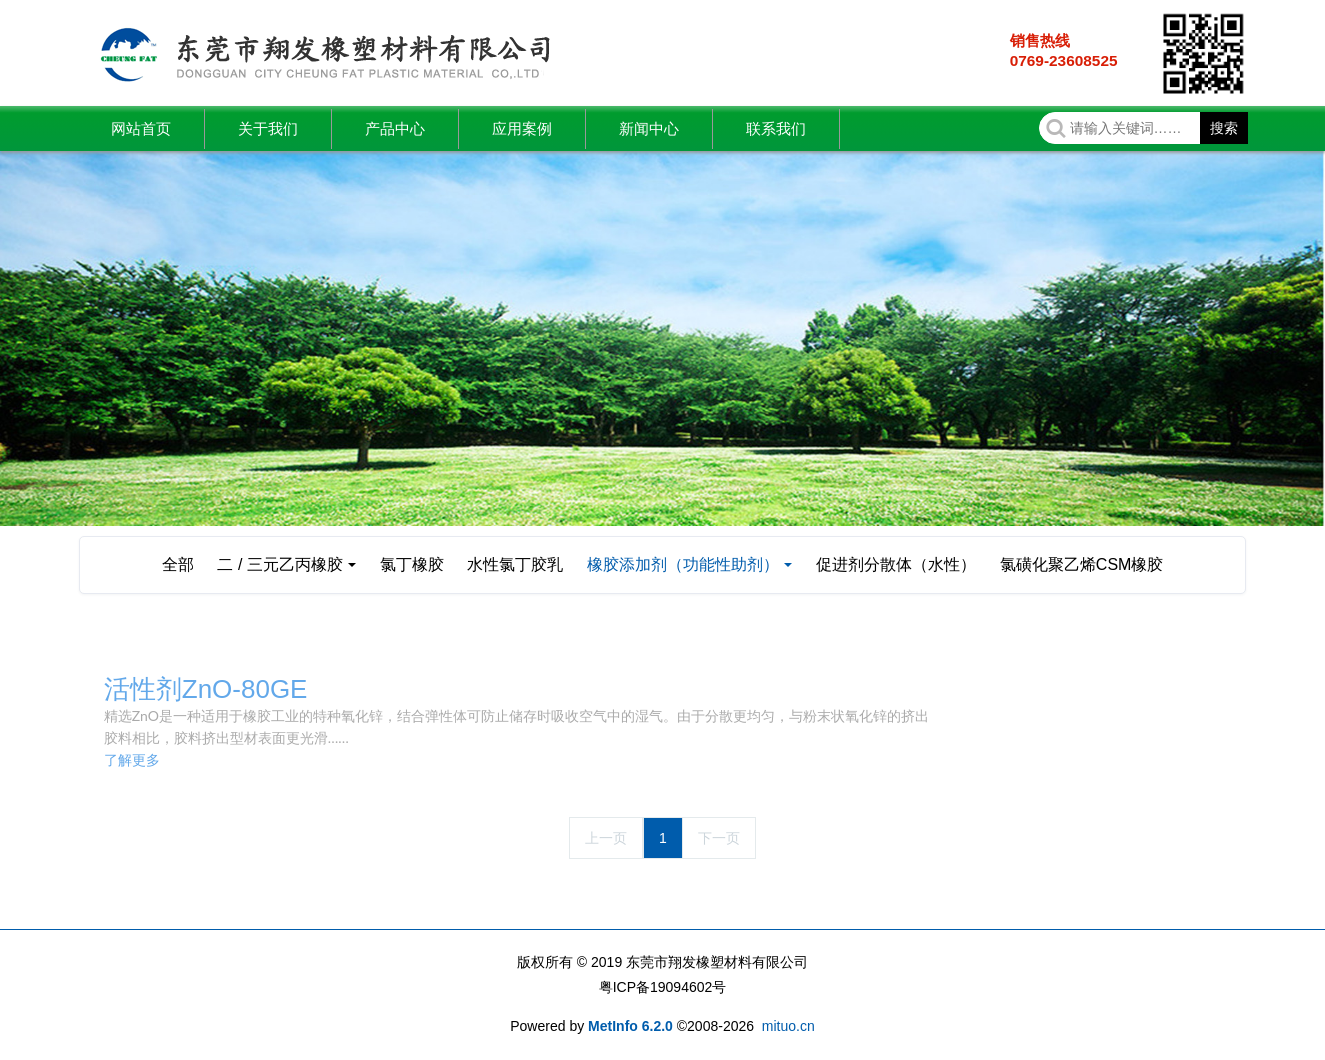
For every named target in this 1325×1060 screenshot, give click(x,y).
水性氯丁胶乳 (515, 564)
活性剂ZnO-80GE (206, 689)
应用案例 (522, 128)
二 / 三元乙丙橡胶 (279, 564)
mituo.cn (788, 1026)
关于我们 (268, 128)
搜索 (1224, 128)
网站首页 (141, 128)
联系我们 (776, 128)
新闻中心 (649, 128)
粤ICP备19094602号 (663, 987)
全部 (178, 564)
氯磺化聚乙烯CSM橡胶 (1082, 564)
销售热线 (1040, 40)
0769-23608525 (1064, 60)
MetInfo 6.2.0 (630, 1026)
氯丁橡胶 (412, 564)
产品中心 (395, 128)
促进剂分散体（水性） (896, 564)
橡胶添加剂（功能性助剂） (683, 564)
